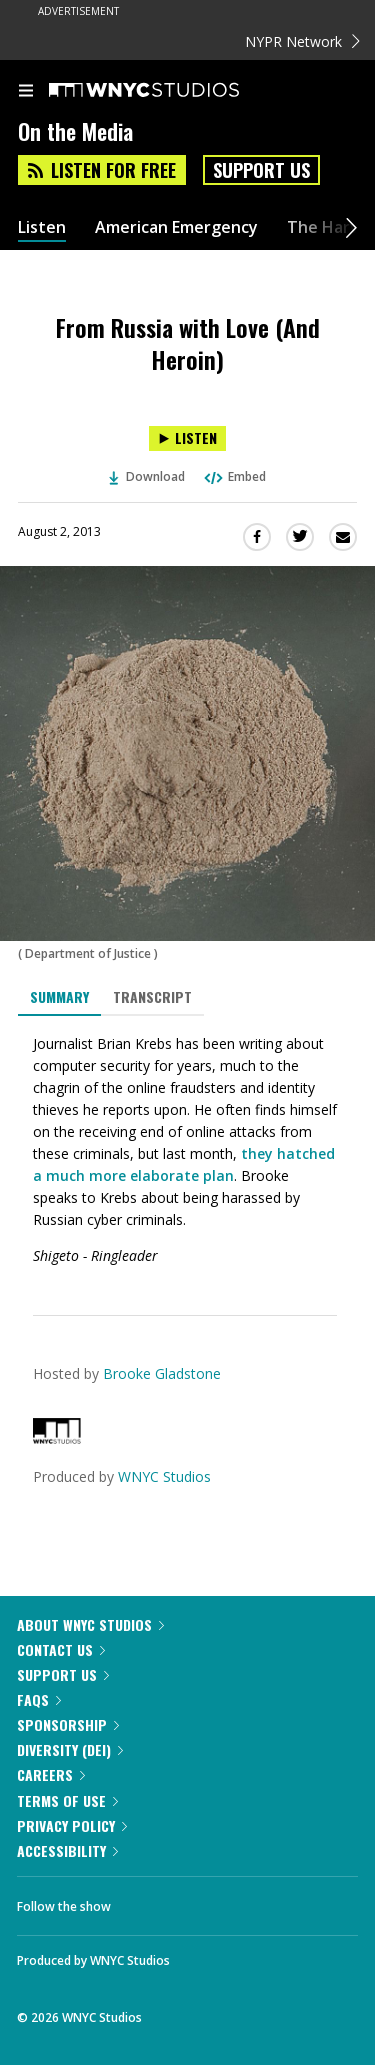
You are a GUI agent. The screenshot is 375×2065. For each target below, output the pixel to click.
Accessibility (67, 1850)
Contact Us (61, 1649)
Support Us (261, 170)
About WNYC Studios (90, 1624)
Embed (234, 476)
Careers (51, 1774)
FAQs (39, 1699)
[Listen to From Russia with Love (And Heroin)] (187, 438)
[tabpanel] (187, 1150)
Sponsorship (68, 1724)
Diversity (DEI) (70, 1749)
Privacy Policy (72, 1825)
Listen (42, 227)
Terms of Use (67, 1800)
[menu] (26, 92)
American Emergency (176, 227)
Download (147, 476)
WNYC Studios (164, 1476)
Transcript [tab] (152, 996)
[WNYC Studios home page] (169, 91)
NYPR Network (302, 41)
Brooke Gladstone (162, 1373)
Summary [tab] (59, 996)
